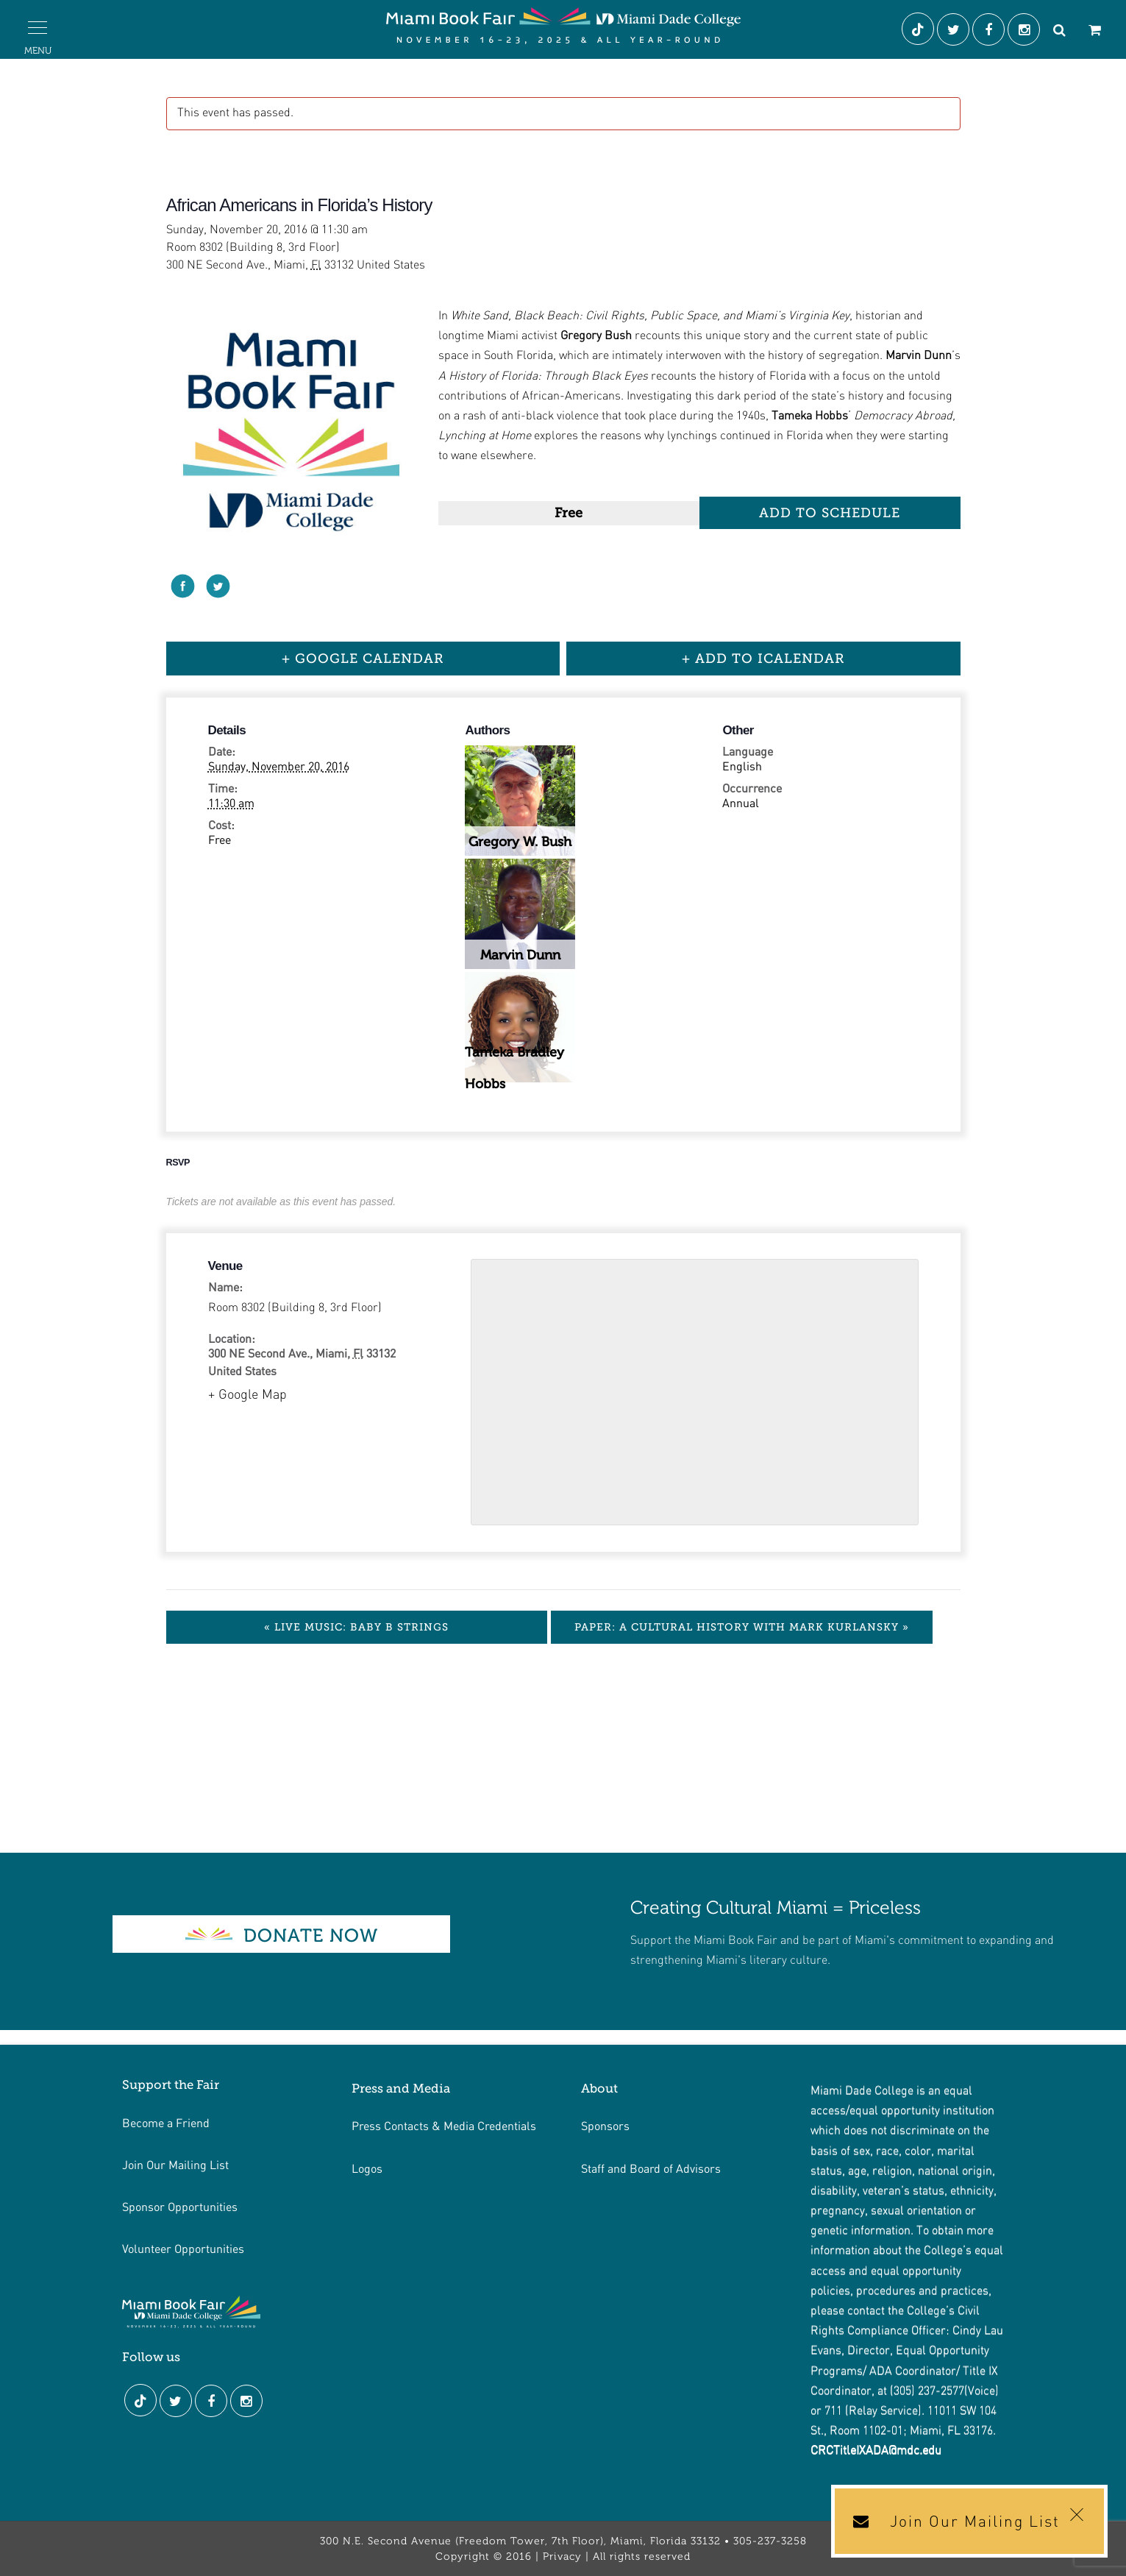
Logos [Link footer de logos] (367, 2168)
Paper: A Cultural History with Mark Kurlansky (741, 1627)
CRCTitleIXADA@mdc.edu (875, 2451)
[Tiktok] (919, 32)
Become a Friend (166, 2122)
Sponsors (605, 2125)
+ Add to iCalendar (763, 658)
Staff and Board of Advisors (651, 2168)
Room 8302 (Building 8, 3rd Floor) (295, 1308)
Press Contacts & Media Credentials (444, 2125)
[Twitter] (954, 32)
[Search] (1059, 32)
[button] (37, 28)
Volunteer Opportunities (183, 2248)
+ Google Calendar (363, 658)
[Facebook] (990, 32)
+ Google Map (247, 1395)
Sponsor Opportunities (180, 2206)
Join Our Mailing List (175, 2164)
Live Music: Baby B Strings (356, 1627)
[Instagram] (1025, 32)
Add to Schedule (829, 513)
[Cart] (1094, 32)
